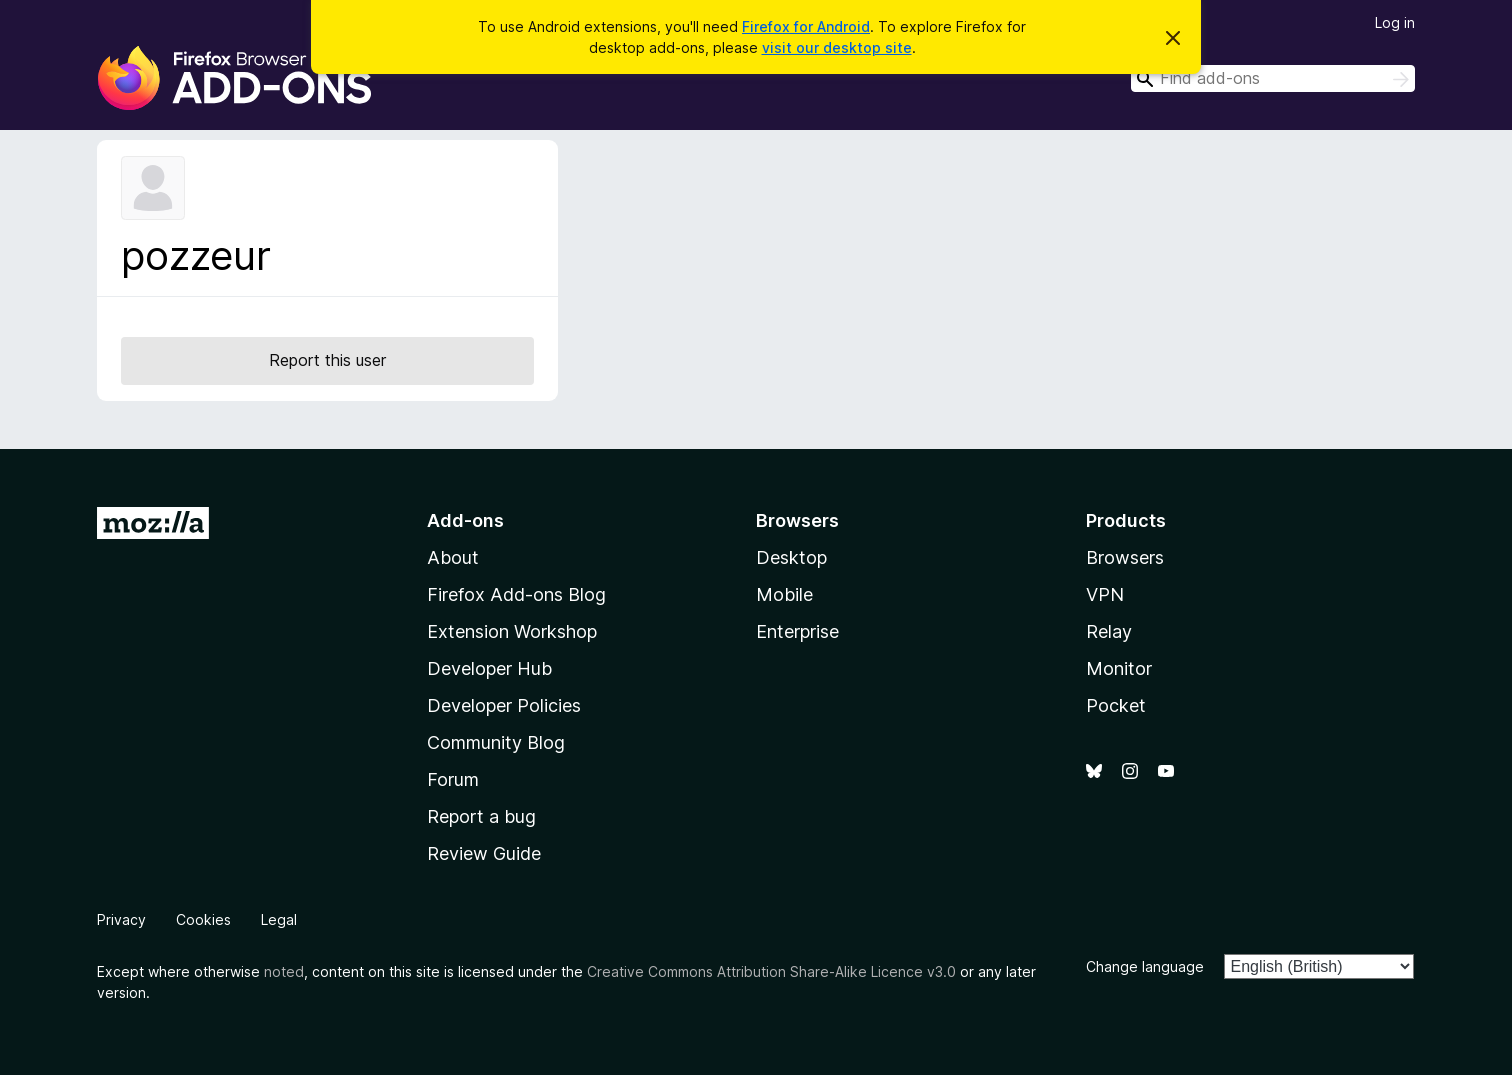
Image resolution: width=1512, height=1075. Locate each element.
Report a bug (481, 816)
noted (284, 971)
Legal (279, 919)
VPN (1105, 594)
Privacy (121, 919)
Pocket (1116, 705)
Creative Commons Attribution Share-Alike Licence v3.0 (771, 971)
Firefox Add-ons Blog (516, 594)
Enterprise (797, 631)
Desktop (791, 557)
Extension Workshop (512, 631)
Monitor (1119, 668)
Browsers (1125, 557)
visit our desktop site (837, 47)
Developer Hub (489, 668)
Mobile (784, 594)
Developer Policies (504, 705)
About (453, 557)
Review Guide (484, 853)
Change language (1145, 966)
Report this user (327, 360)
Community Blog (496, 742)
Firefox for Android (806, 26)
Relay (1109, 631)
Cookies (203, 919)
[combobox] (1273, 78)
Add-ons (465, 520)
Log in (1395, 22)
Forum (453, 779)
